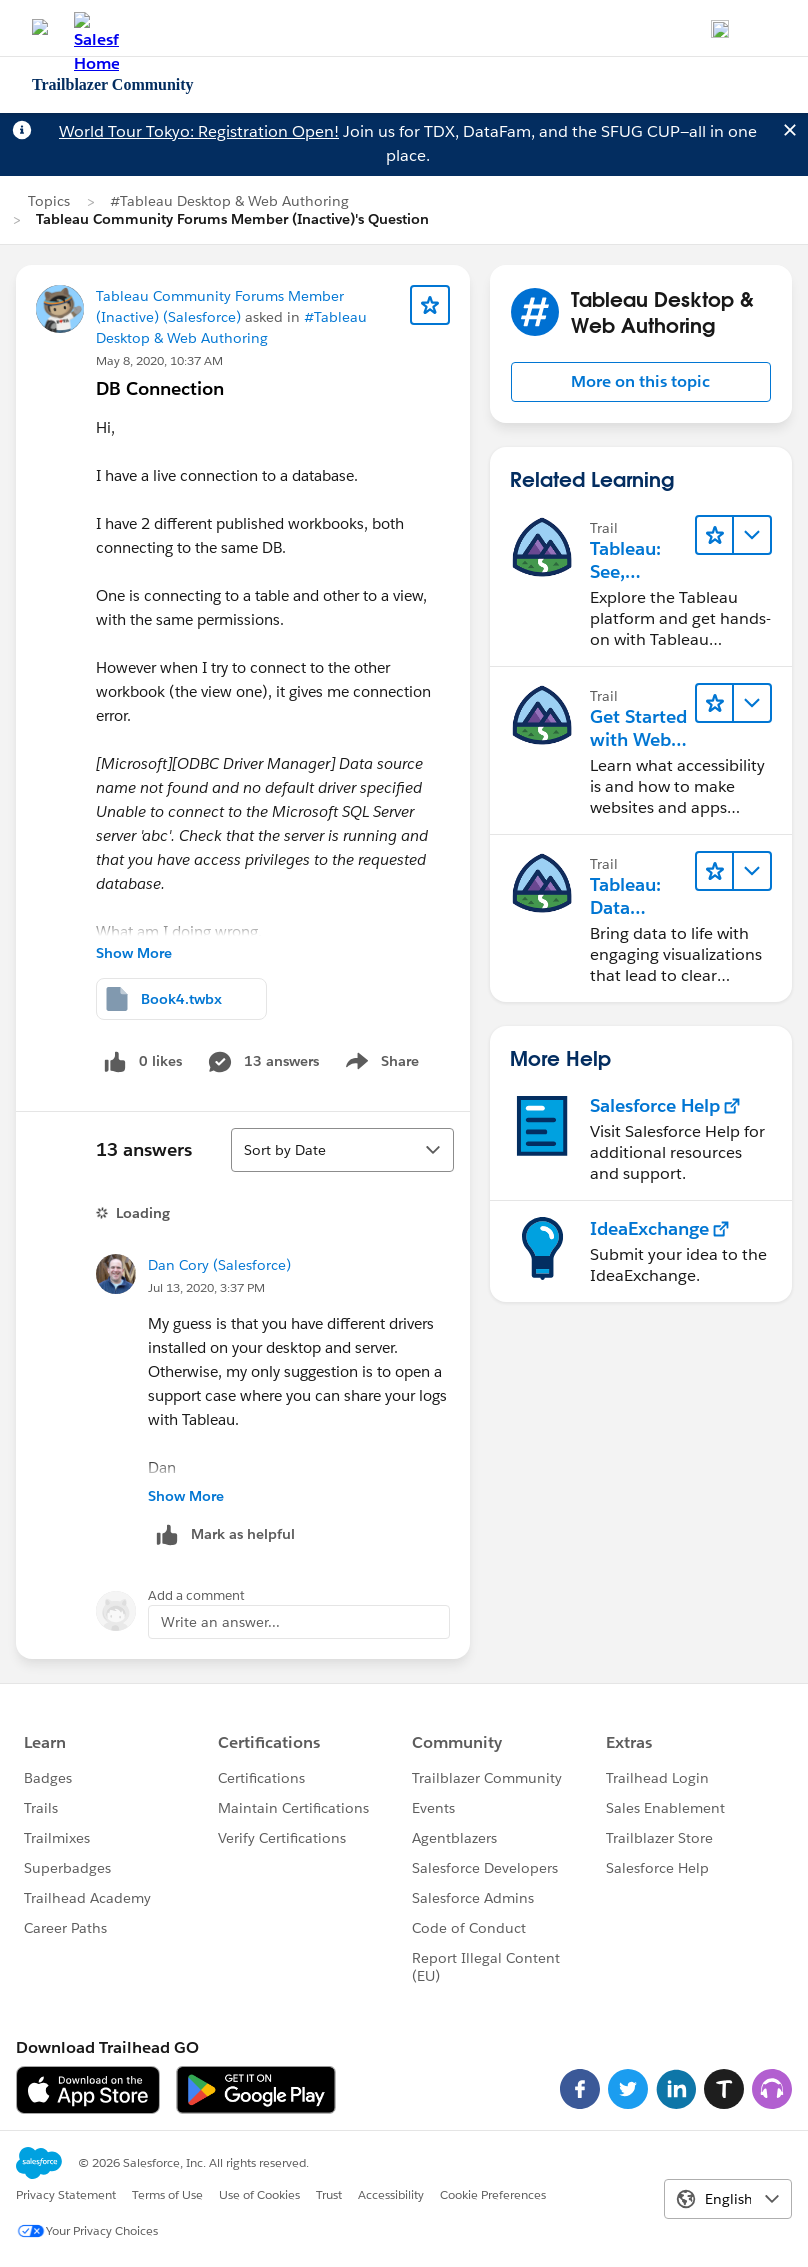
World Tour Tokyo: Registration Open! (199, 131)
